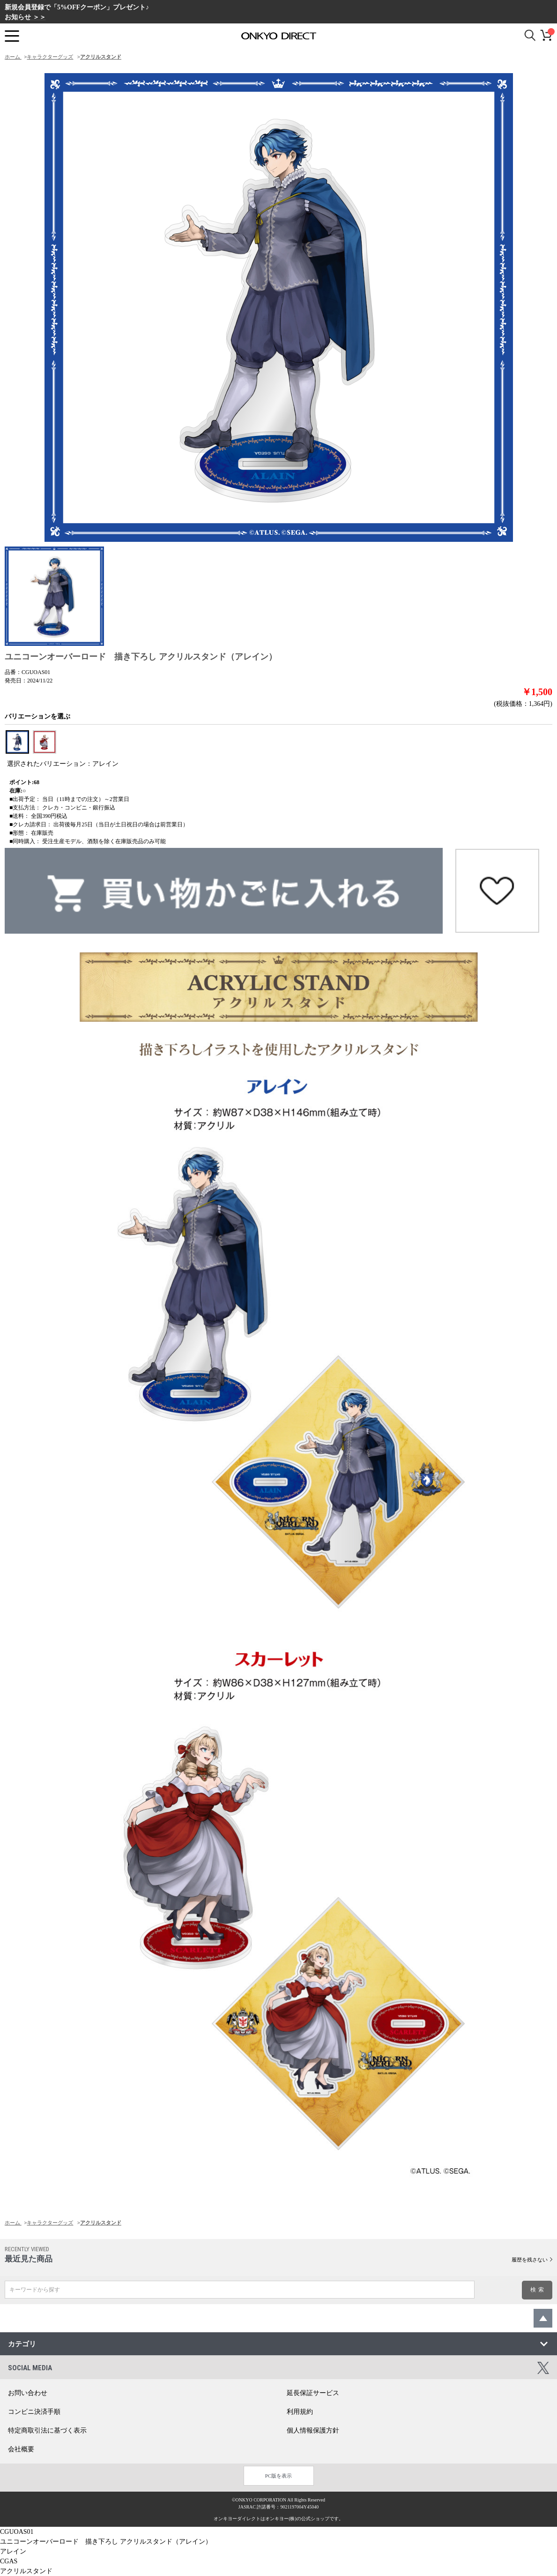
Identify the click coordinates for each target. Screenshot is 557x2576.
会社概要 (21, 2449)
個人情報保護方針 (313, 2430)
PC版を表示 (278, 2476)
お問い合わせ (27, 2392)
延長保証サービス (313, 2392)
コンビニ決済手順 (34, 2411)
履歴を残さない (530, 2259)
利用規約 (300, 2411)
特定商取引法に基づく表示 (47, 2430)
